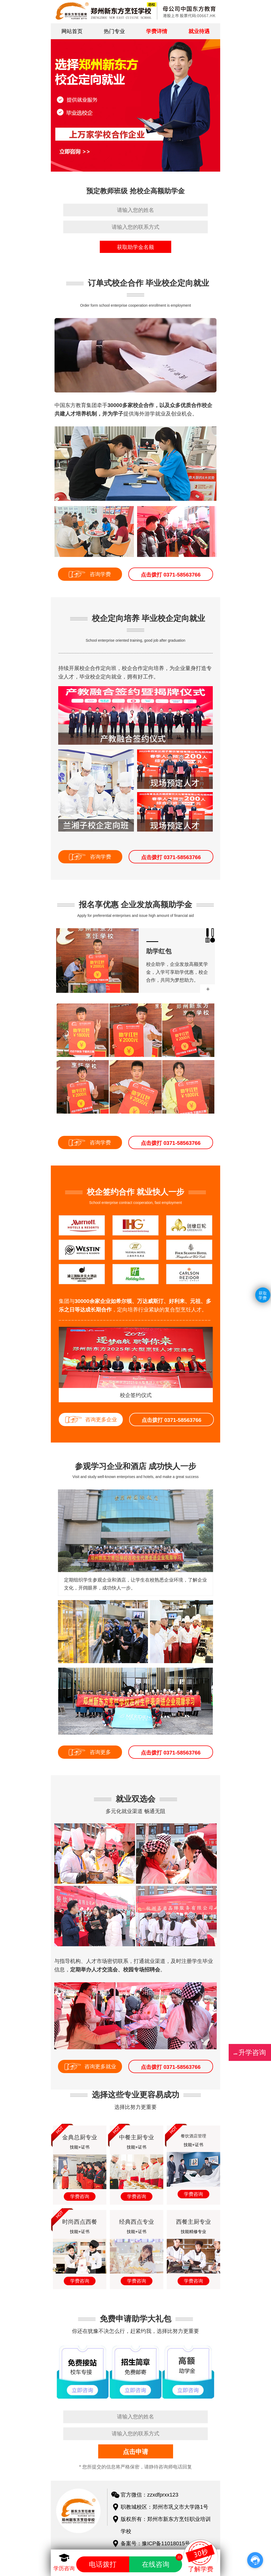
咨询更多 (100, 1752)
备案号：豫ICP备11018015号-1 (158, 2543)
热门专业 (114, 31)
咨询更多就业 (100, 2066)
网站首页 (72, 31)
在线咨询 (162, 2562)
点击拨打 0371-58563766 (171, 575)
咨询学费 (100, 574)
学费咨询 (79, 2196)
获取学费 (263, 1295)
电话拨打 (102, 2564)
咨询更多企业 (101, 1419)
